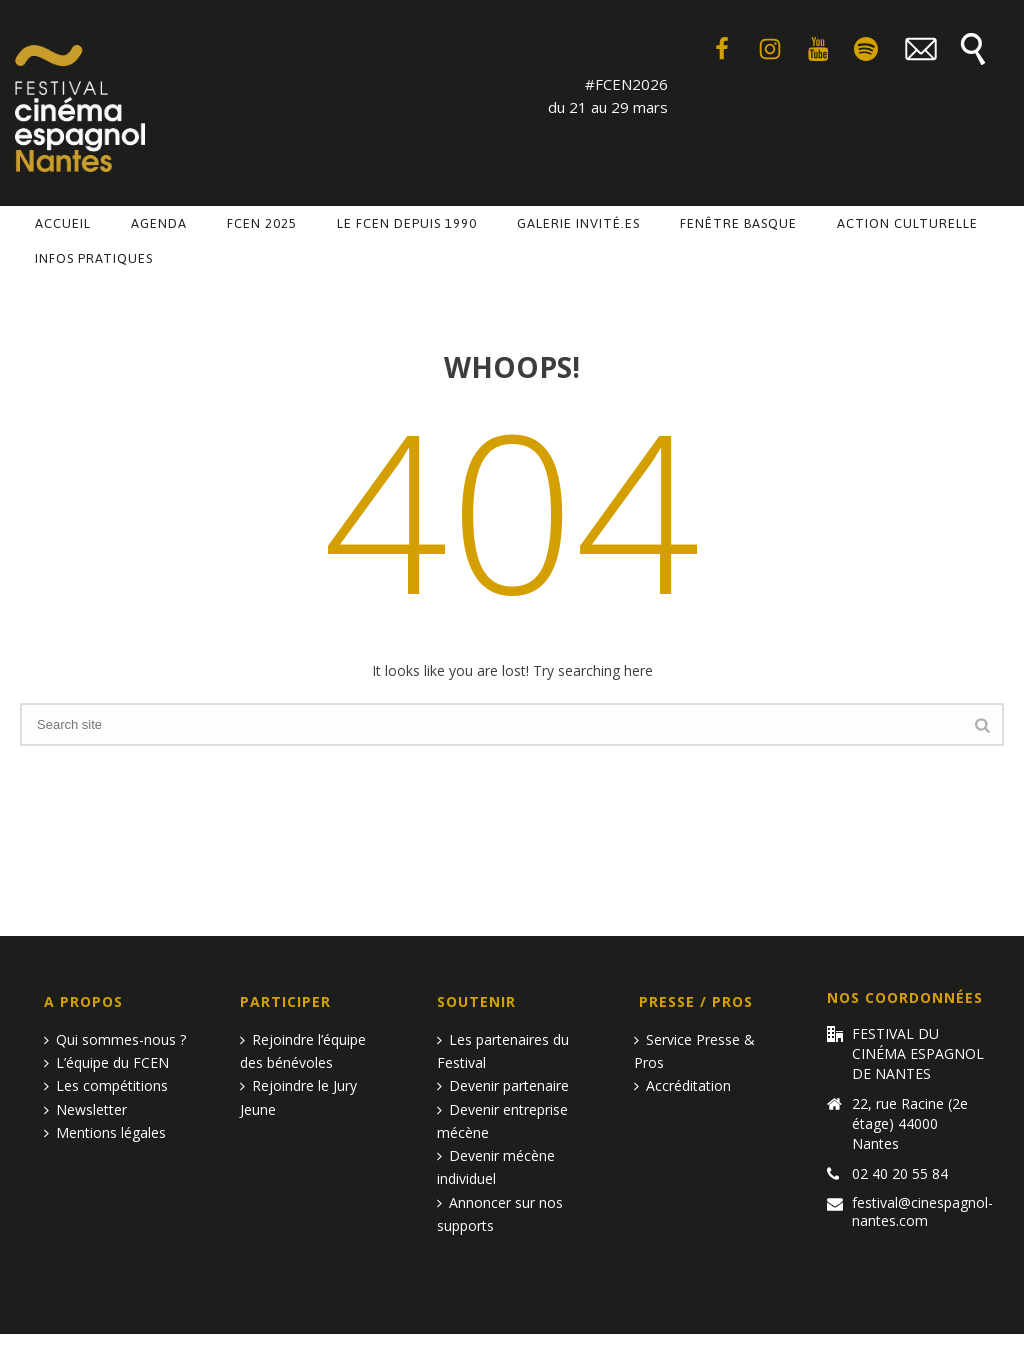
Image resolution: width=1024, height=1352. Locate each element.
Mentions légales (105, 1132)
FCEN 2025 (262, 223)
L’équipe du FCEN (106, 1062)
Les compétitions (106, 1085)
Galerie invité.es (578, 223)
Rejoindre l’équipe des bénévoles (303, 1051)
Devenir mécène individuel (496, 1167)
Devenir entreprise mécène (502, 1121)
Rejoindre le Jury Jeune (298, 1097)
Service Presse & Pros (694, 1051)
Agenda (159, 223)
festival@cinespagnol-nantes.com (922, 1212)
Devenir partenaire (503, 1085)
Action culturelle (907, 223)
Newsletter (85, 1109)
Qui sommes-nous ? (115, 1039)
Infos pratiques (94, 258)
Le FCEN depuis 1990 (407, 223)
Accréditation (682, 1085)
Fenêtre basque (738, 223)
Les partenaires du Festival (503, 1051)
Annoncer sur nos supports (500, 1214)
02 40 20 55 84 (900, 1174)
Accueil (63, 223)
